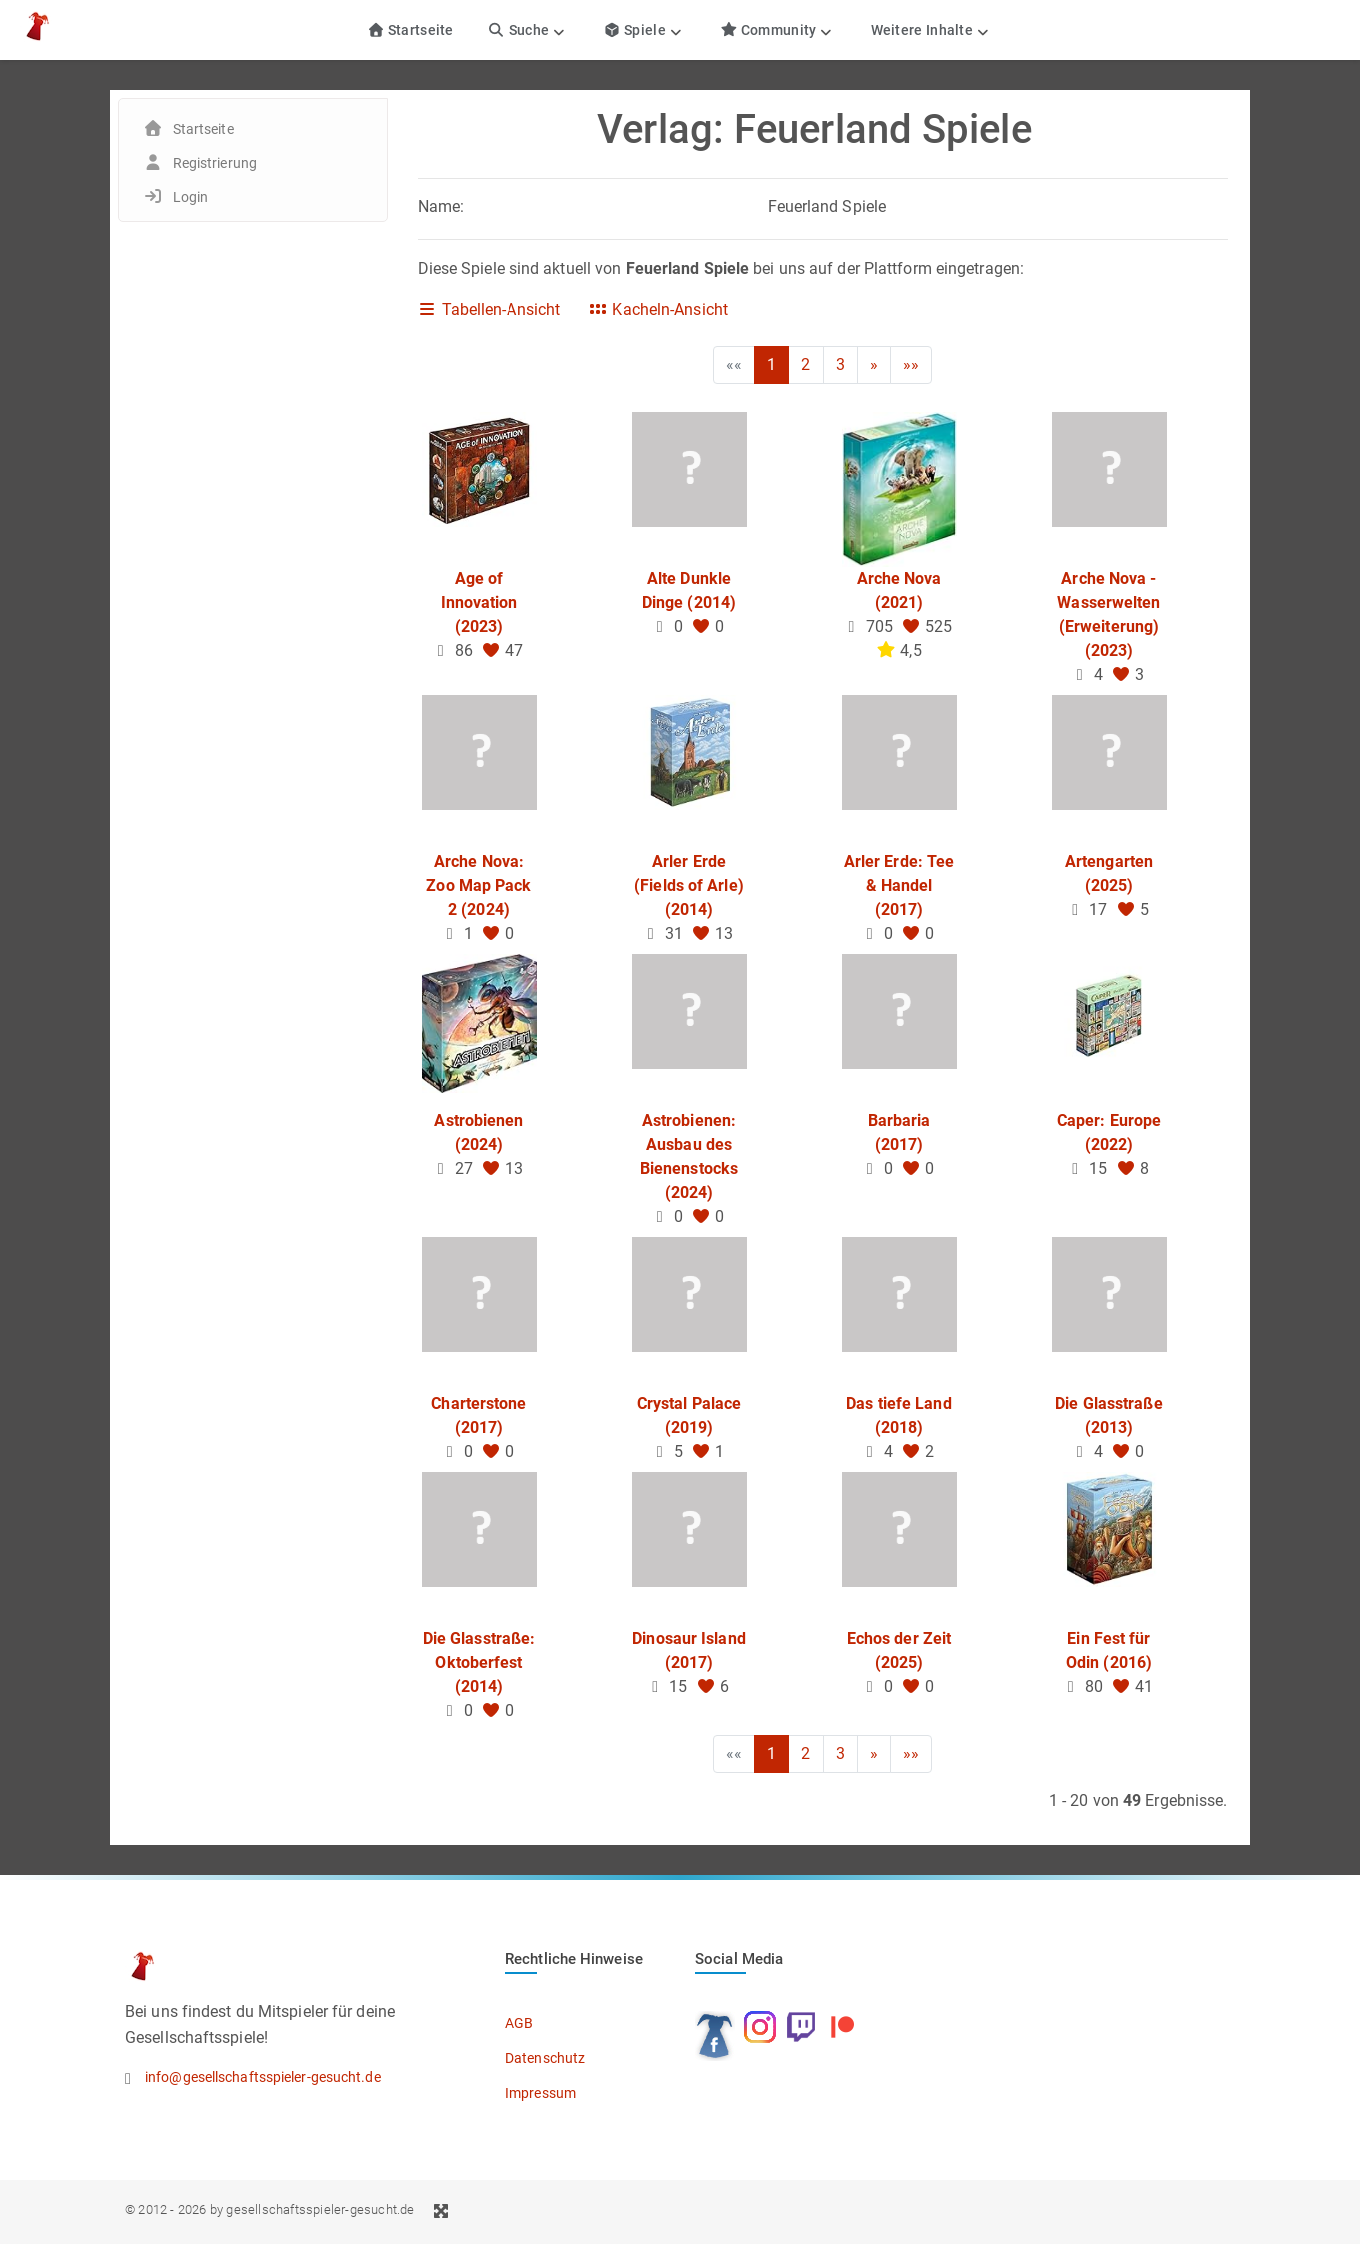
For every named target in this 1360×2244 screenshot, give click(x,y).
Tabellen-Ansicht (489, 309)
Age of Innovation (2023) (479, 602)
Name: (441, 206)
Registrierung (215, 163)
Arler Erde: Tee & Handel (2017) (899, 885)
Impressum (540, 2093)
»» (911, 364)
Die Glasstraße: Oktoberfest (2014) (479, 1662)
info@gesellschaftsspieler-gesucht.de (263, 2077)
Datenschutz (545, 2058)
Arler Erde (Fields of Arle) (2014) (689, 885)
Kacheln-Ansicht (658, 309)
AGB (519, 2023)
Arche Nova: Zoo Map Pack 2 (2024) (478, 885)
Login (191, 197)
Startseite (410, 30)
